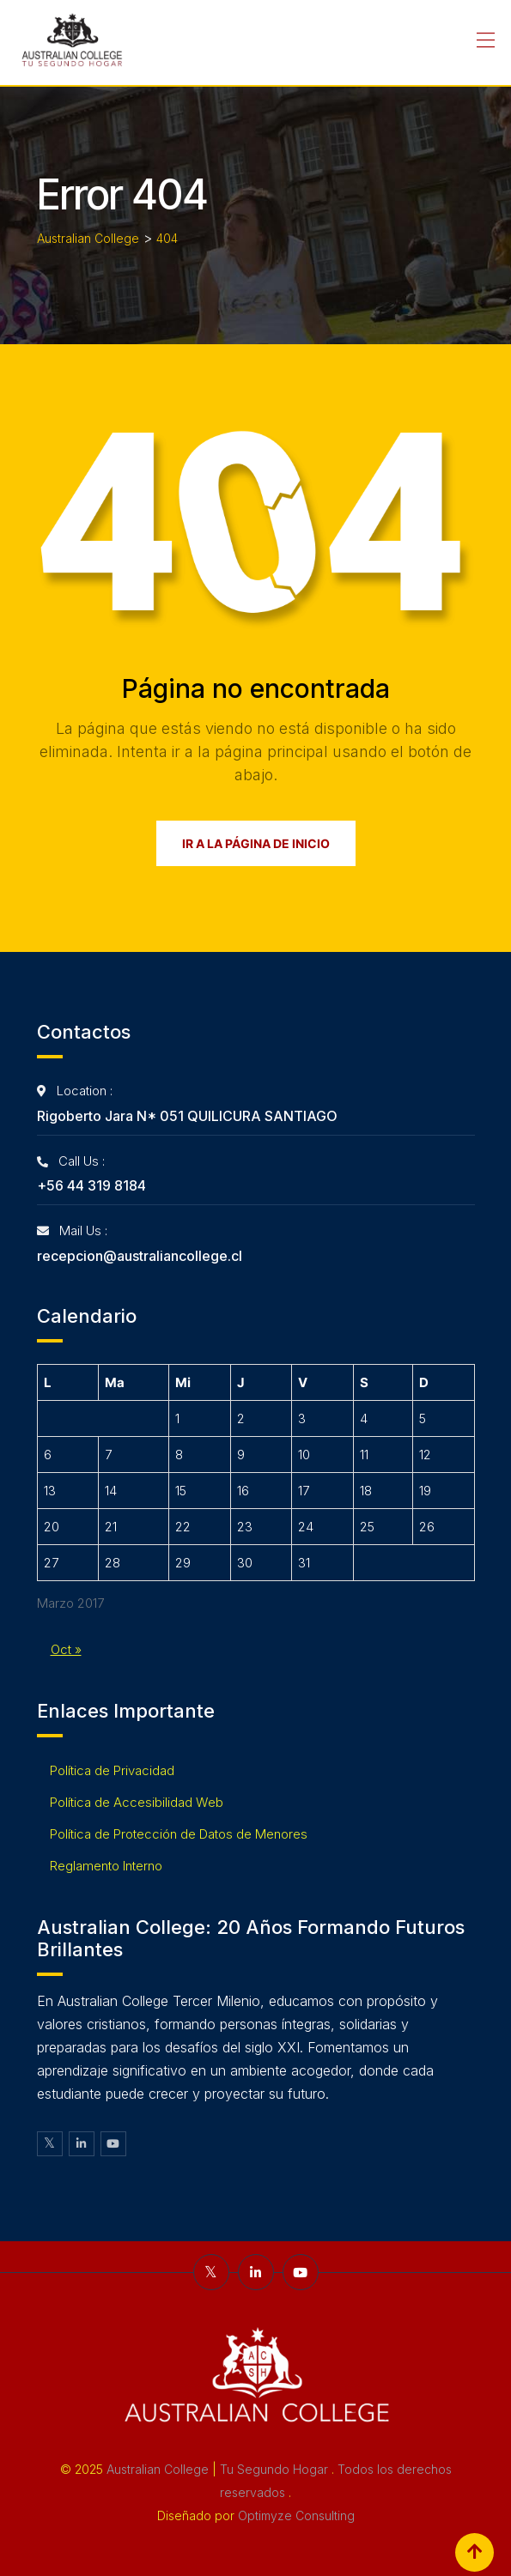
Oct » (66, 1649)
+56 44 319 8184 (91, 1185)
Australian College (159, 2469)
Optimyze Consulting (296, 2515)
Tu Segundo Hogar (276, 2469)
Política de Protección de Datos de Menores (178, 1834)
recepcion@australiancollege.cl (139, 1255)
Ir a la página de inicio (256, 843)
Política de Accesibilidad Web (136, 1802)
